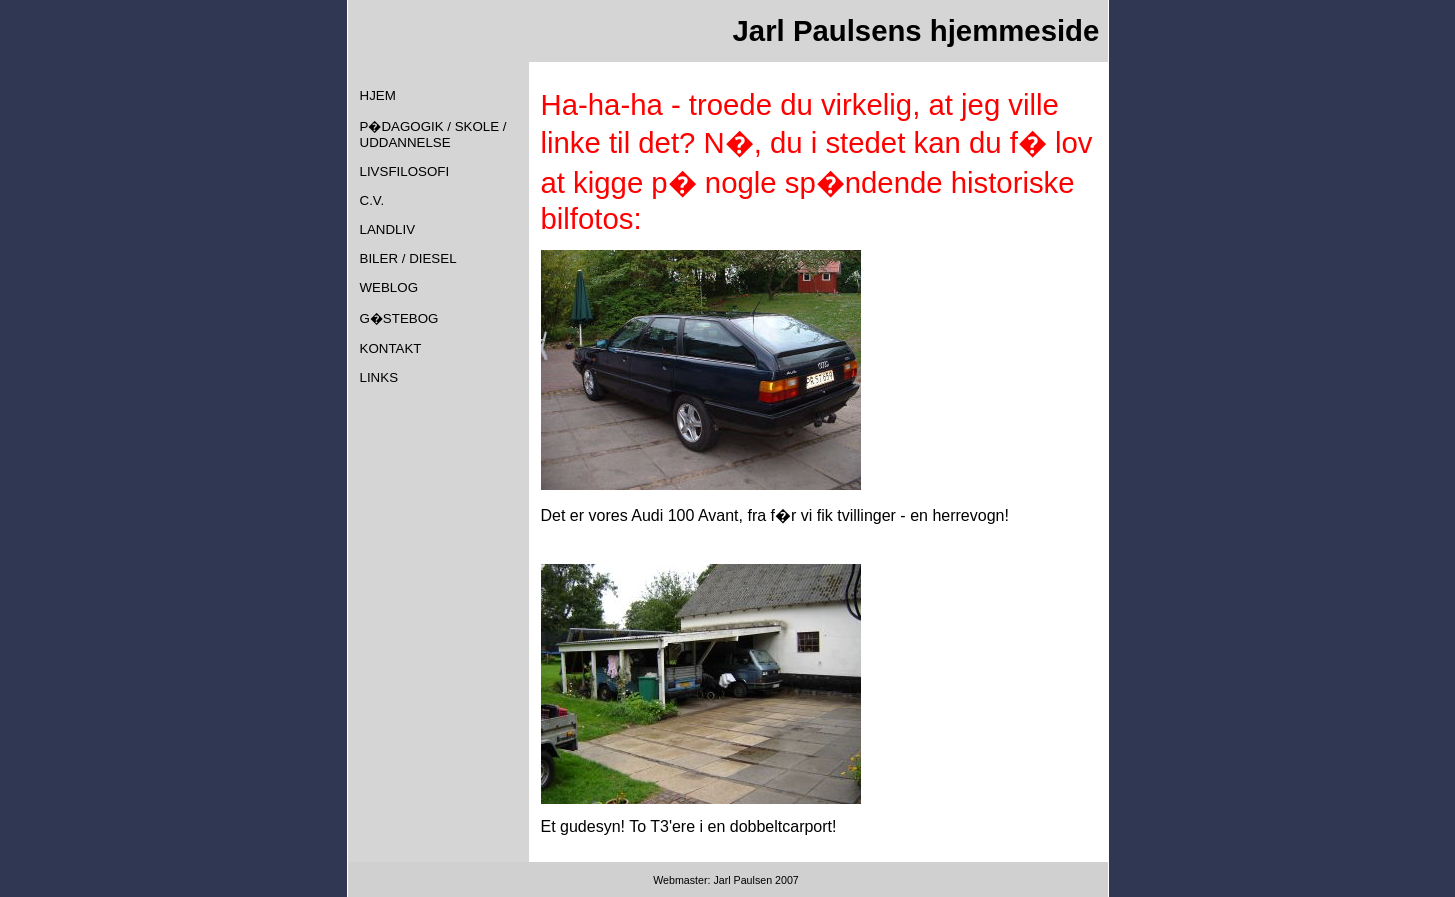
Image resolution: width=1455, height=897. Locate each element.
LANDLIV (388, 229)
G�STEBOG (399, 318)
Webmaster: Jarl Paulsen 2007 (727, 880)
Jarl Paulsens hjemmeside (916, 30)
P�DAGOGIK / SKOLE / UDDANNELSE (433, 134)
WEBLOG (389, 287)
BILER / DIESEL (408, 258)
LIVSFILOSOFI (405, 171)
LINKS (379, 377)
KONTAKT (391, 348)
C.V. (372, 200)
